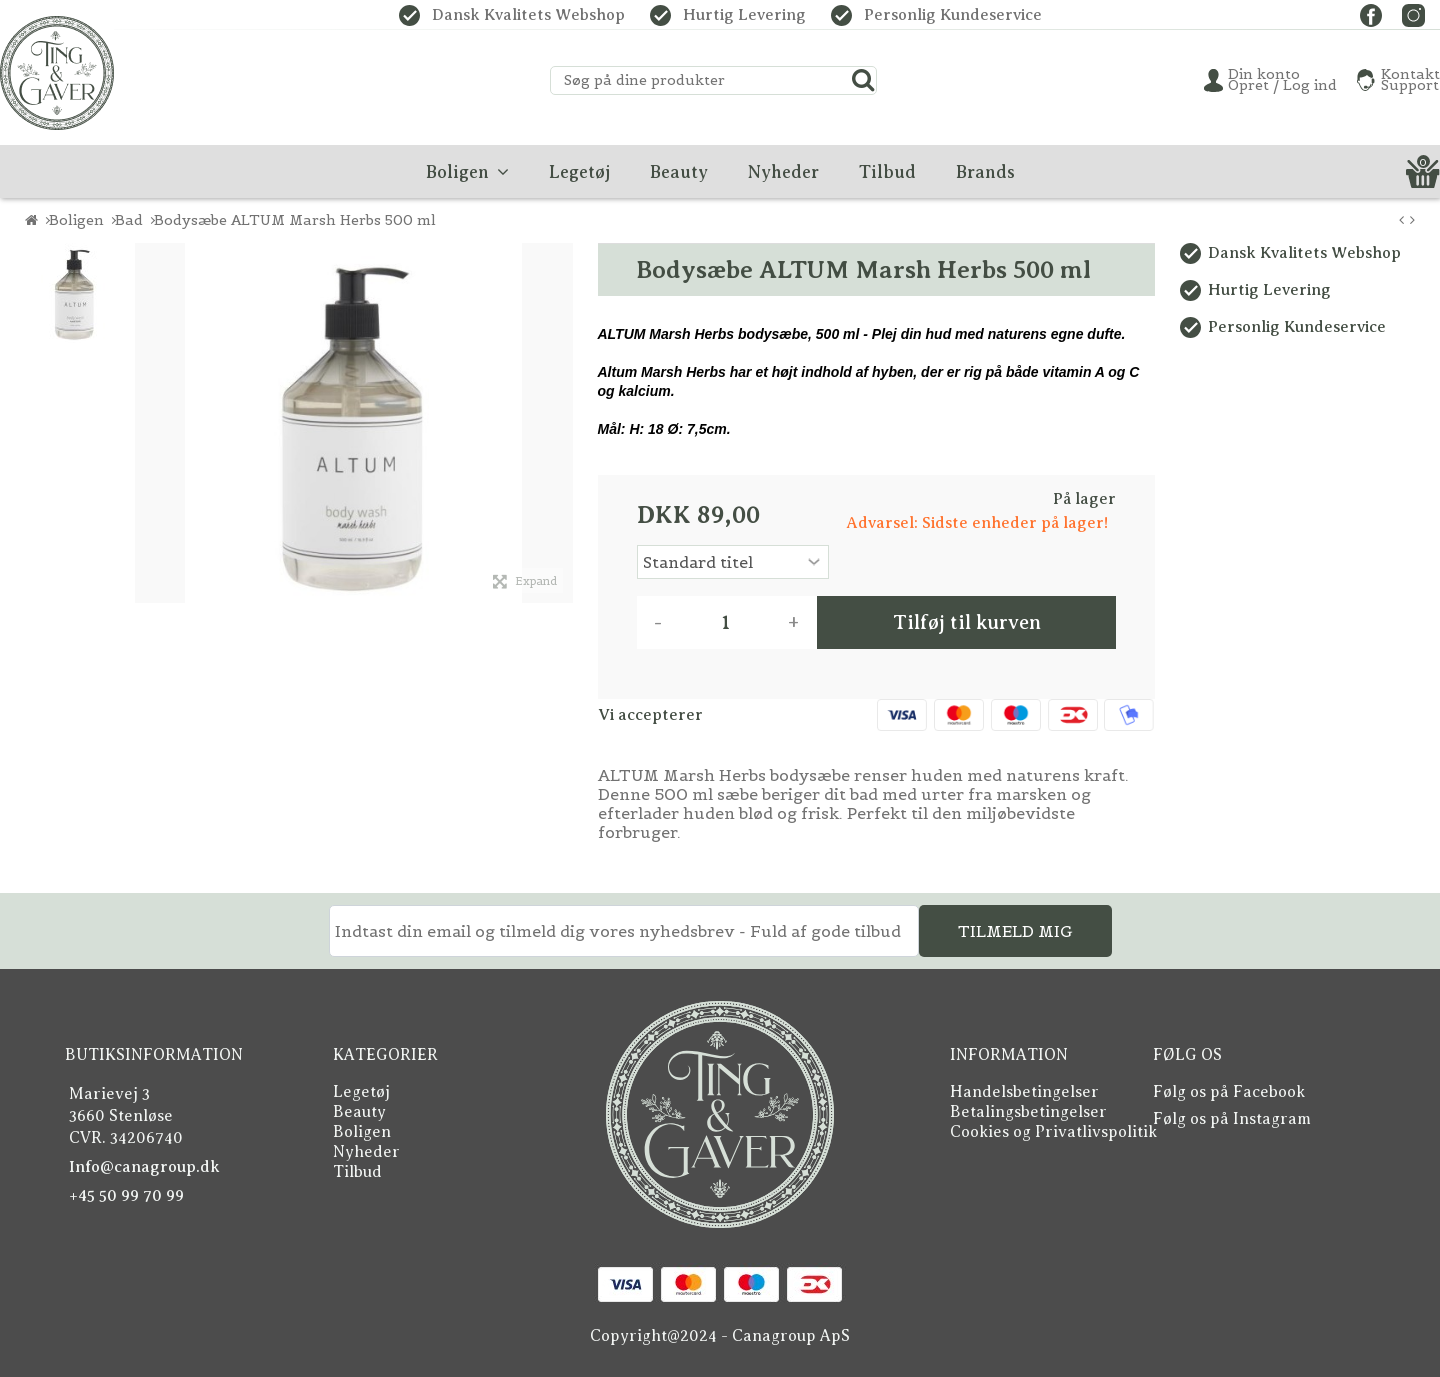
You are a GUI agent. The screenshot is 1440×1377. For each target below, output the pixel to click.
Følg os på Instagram (1232, 1119)
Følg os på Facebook (1229, 1092)
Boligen (362, 1130)
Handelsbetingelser (1024, 1092)
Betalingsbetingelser (1028, 1111)
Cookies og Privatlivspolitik (1053, 1130)
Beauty (359, 1111)
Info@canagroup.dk (144, 1167)
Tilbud (357, 1168)
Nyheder (366, 1149)
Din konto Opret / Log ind (1282, 80)
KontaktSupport (1410, 80)
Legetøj (361, 1092)
